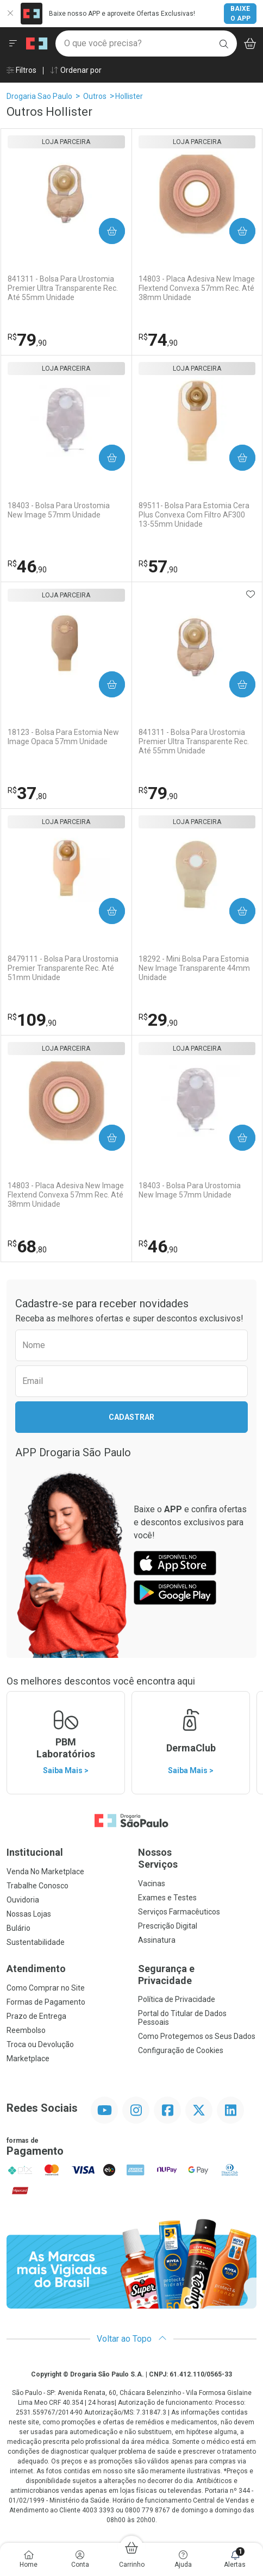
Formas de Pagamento (46, 2002)
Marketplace (28, 2058)
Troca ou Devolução (40, 2044)
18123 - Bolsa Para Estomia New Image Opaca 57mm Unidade (63, 737)
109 (32, 1019)
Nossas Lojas (29, 1914)
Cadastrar (131, 1417)
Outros (95, 96)
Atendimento (36, 1968)
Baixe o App (240, 13)
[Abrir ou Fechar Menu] (13, 43)
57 (158, 566)
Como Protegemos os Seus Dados (196, 2036)
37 (27, 793)
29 (158, 1019)
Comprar (108, 231)
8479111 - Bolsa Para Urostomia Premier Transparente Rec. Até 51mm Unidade (63, 968)
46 (27, 566)
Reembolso (26, 2030)
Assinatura (157, 1940)
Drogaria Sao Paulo (39, 96)
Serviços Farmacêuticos (179, 1911)
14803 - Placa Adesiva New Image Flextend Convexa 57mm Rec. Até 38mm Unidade (197, 288)
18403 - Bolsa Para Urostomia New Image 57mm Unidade (59, 510)
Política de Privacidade (176, 1999)
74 (158, 339)
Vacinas (151, 1883)
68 (27, 1246)
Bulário (18, 1928)
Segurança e (197, 1974)
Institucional (35, 1852)
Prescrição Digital (167, 1926)
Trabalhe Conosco (37, 1885)
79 (27, 339)
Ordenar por (76, 70)
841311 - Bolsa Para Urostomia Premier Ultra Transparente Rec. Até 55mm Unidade (63, 288)
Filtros (21, 70)
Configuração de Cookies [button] (180, 2050)
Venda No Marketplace (45, 1871)
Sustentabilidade (36, 1942)
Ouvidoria (23, 1899)
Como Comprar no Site (46, 1988)
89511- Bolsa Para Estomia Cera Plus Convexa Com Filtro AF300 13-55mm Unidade (194, 514)
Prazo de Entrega (36, 2016)
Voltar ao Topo (132, 2339)
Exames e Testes (167, 1897)
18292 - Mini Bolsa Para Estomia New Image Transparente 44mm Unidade (194, 968)
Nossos (197, 1858)
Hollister (129, 96)
